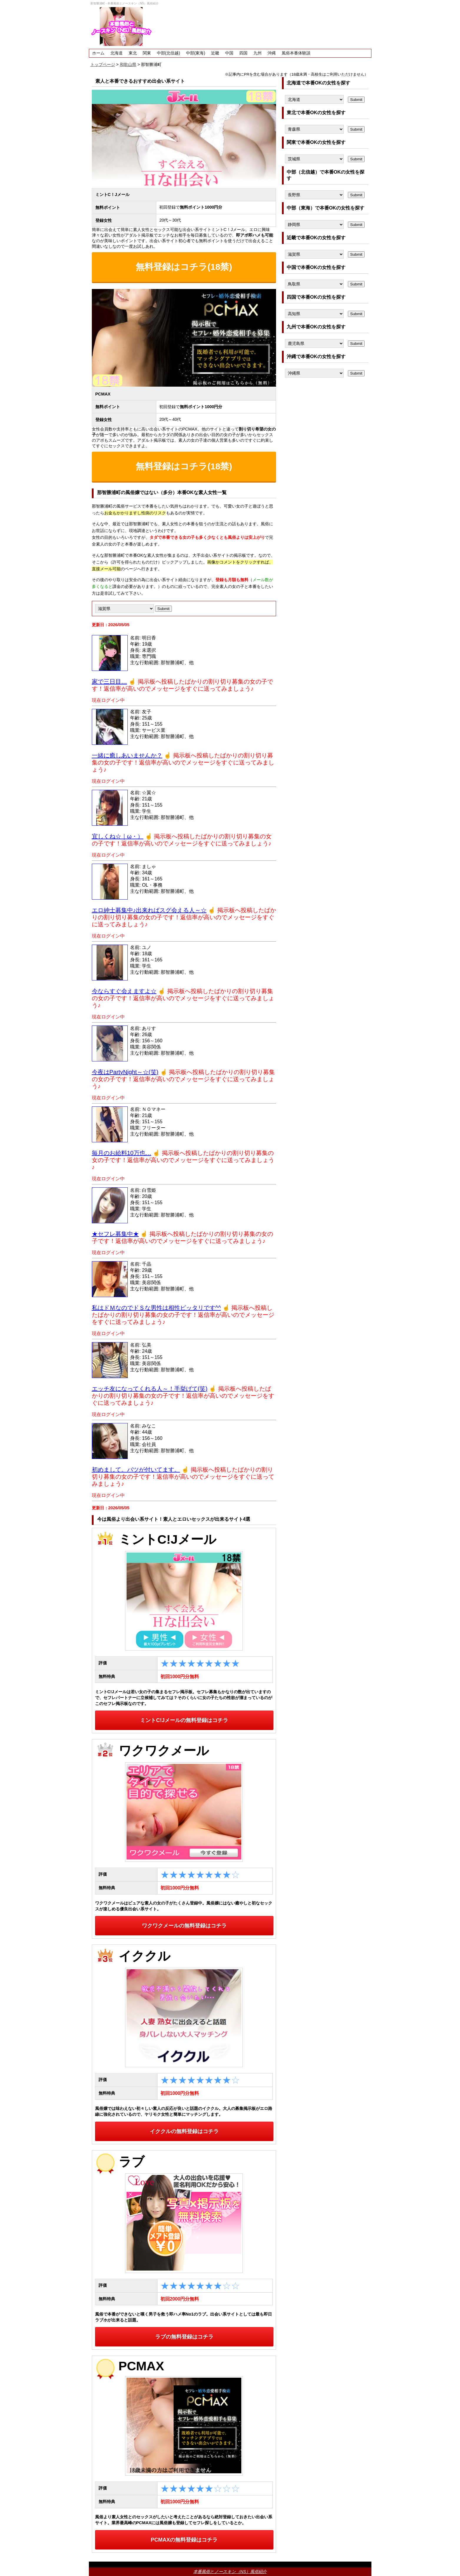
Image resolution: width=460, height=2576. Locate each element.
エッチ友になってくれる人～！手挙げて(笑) (149, 1388)
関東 (147, 53)
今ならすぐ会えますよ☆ (124, 991)
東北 (133, 53)
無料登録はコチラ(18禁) (184, 267)
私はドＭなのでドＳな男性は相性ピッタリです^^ (156, 1307)
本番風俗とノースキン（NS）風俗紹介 (230, 2571)
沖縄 (272, 53)
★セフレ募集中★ (115, 1234)
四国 (243, 53)
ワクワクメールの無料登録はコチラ (184, 1926)
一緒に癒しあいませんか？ (127, 755)
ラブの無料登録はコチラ (184, 2337)
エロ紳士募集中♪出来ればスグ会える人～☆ (149, 910)
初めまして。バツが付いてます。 (136, 1469)
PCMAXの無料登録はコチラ (184, 2540)
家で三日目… (109, 681)
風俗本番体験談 (296, 53)
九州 (257, 53)
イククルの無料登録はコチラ (184, 2131)
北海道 (116, 53)
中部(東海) (195, 53)
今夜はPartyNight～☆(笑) (125, 1072)
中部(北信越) (168, 53)
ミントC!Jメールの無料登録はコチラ (184, 1720)
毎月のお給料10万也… (121, 1153)
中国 (229, 53)
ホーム (98, 53)
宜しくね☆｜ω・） (118, 836)
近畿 (215, 53)
